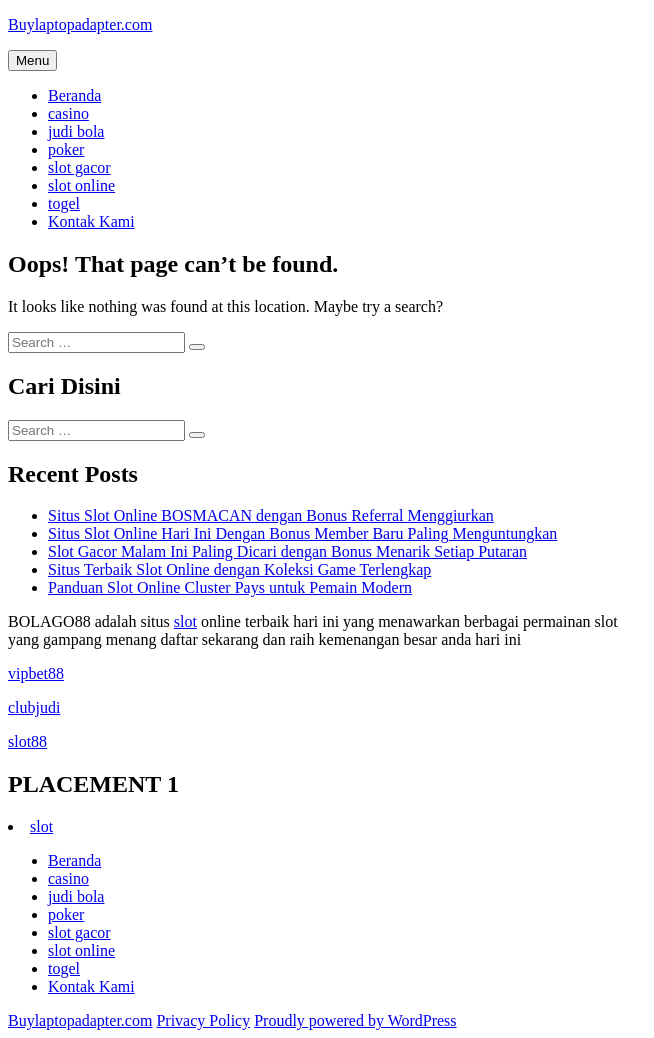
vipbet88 (36, 673)
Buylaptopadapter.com (80, 24)
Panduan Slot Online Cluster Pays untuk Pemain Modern (230, 587)
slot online (81, 185)
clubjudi (34, 707)
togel (64, 203)
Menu (32, 60)
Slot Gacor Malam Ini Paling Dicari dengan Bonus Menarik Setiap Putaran (287, 551)
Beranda (74, 95)
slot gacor (79, 167)
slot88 (27, 741)
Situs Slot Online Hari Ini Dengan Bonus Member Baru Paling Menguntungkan (302, 533)
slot (185, 621)
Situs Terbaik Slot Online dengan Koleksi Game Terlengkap (239, 569)
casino (68, 113)
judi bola (76, 131)
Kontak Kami (91, 221)
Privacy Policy (203, 1020)
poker (66, 149)
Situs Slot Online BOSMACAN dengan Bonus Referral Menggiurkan (271, 515)
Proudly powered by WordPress (355, 1020)
